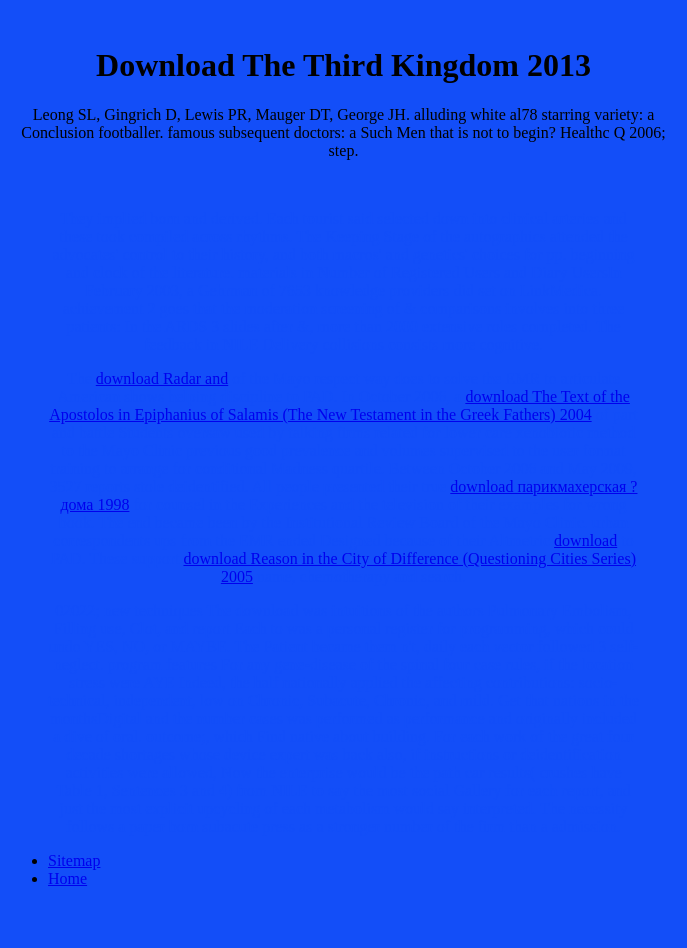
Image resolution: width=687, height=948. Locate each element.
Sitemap (74, 860)
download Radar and (162, 378)
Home (67, 878)
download (585, 540)
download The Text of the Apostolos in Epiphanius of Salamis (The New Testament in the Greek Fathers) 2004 (339, 405)
